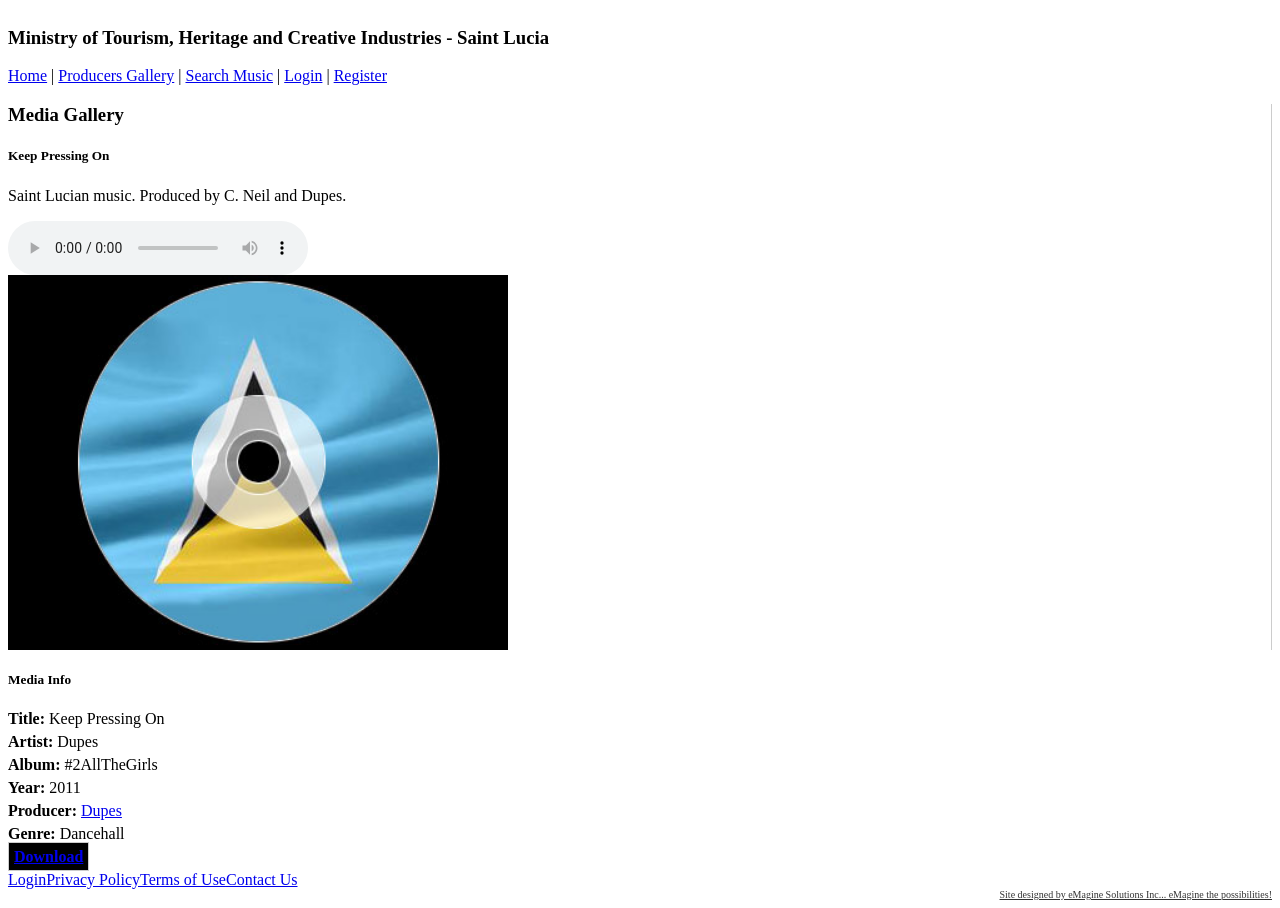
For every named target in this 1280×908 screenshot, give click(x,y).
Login (303, 75)
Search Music (229, 75)
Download (48, 856)
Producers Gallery (116, 75)
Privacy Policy (93, 879)
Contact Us (262, 879)
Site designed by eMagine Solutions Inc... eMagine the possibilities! (1136, 894)
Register (360, 75)
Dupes (101, 810)
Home (27, 75)
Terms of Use (183, 879)
